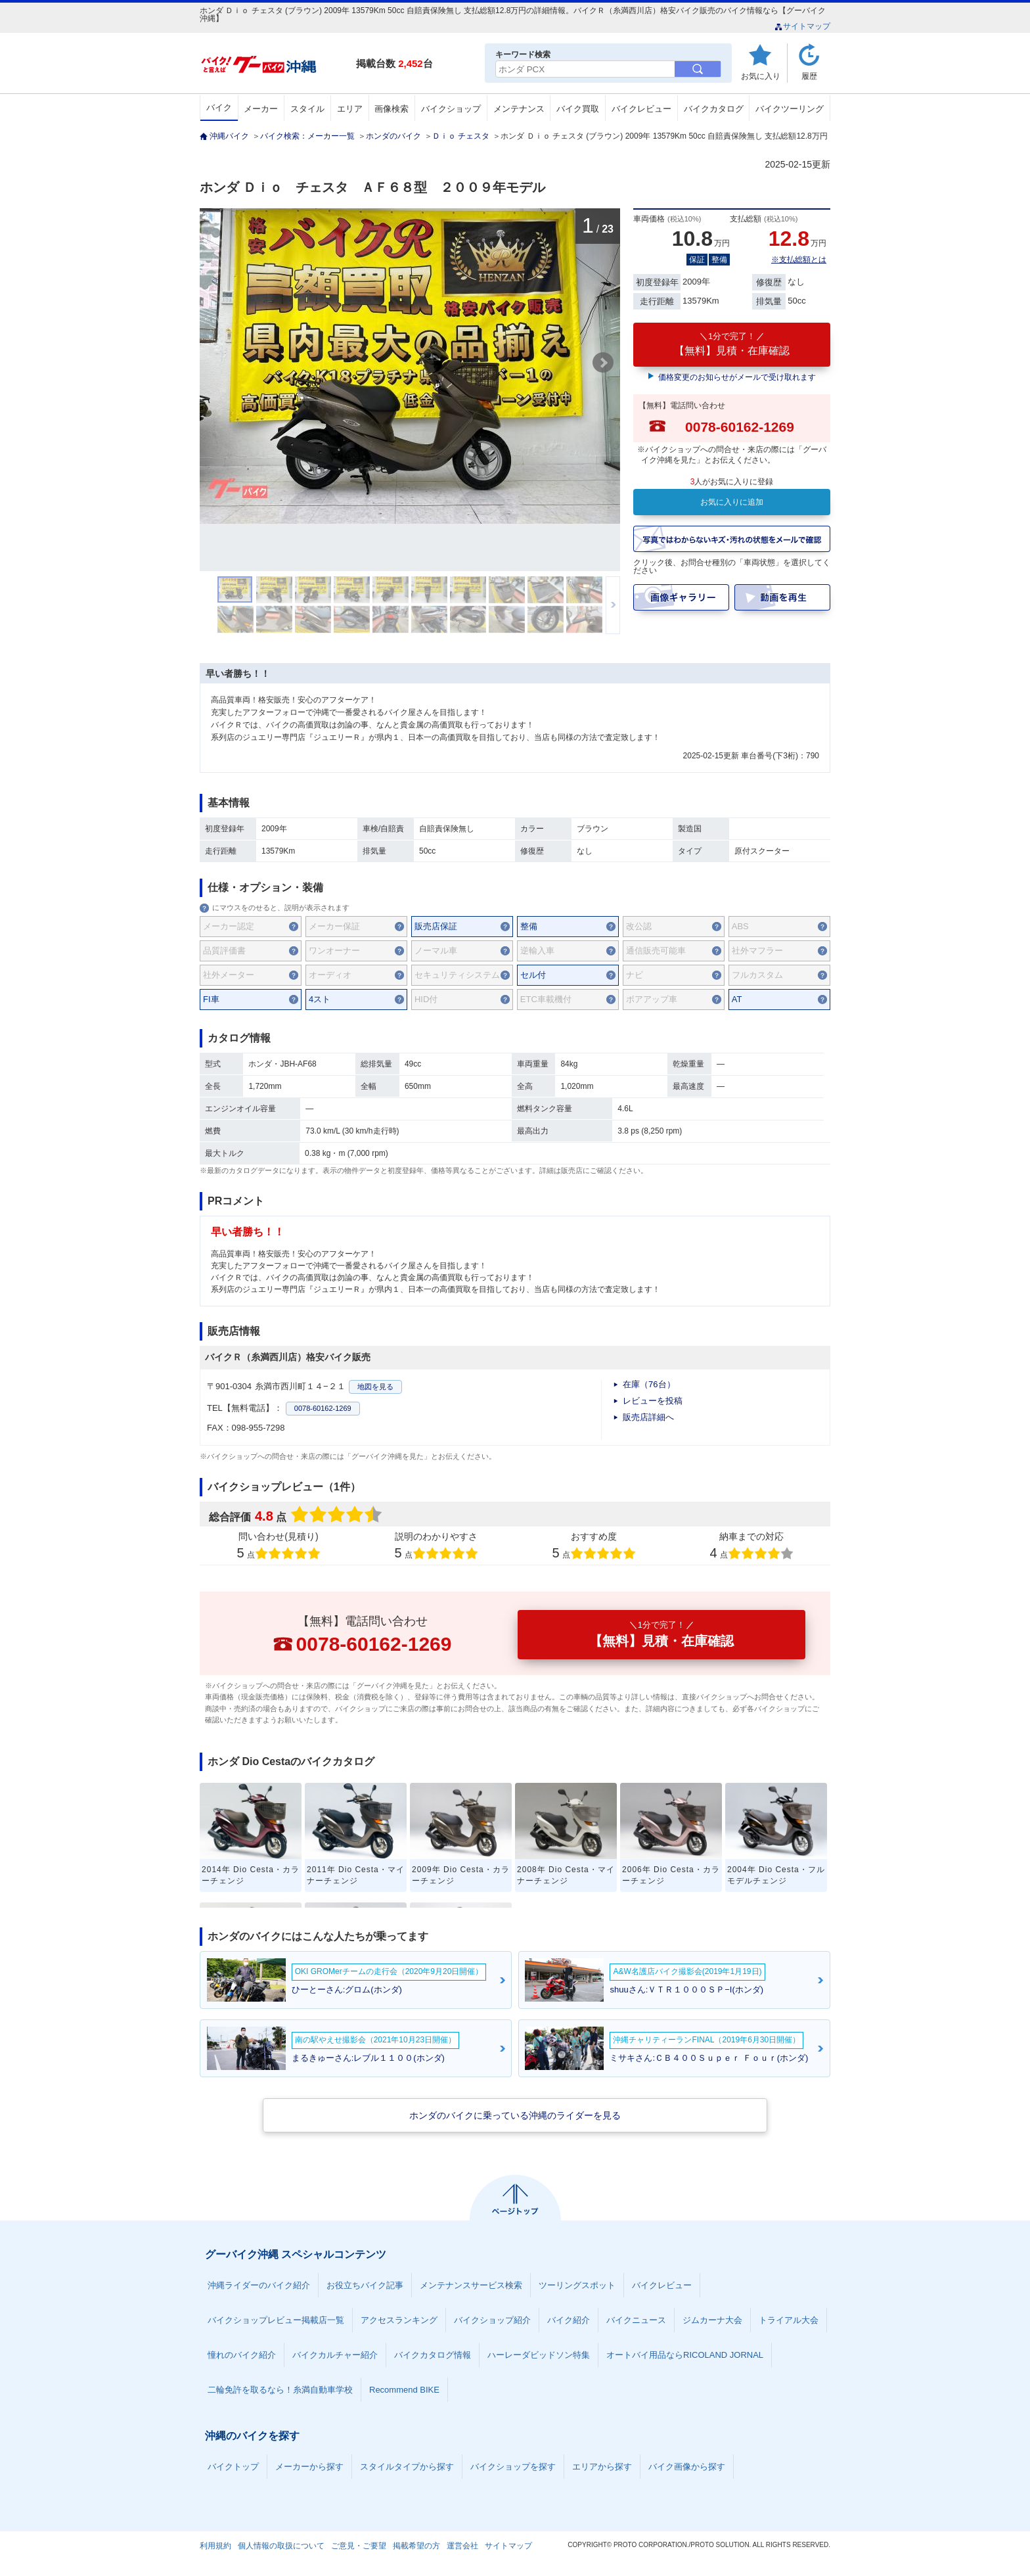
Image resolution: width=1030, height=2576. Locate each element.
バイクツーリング (789, 109)
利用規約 (215, 2545)
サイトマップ (802, 26)
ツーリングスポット (577, 2285)
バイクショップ (451, 109)
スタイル (307, 109)
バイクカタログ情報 (432, 2355)
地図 (375, 1387)
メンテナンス (519, 109)
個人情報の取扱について (281, 2545)
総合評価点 (297, 1516)
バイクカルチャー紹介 (335, 2355)
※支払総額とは (798, 259)
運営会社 (462, 2545)
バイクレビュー (641, 109)
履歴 (809, 76)
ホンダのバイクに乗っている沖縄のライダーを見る (515, 2115)
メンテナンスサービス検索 (471, 2285)
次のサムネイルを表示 (613, 605)
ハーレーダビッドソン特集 (538, 2355)
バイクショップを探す (513, 2467)
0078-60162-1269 (322, 1408)
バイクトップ (233, 2467)
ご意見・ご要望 (358, 2545)
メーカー (261, 109)
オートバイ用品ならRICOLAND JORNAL (684, 2355)
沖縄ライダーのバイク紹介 (259, 2285)
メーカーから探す (309, 2467)
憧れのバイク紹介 (242, 2355)
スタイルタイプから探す (407, 2467)
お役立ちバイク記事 (364, 2285)
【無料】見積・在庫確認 (731, 343)
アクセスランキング (399, 2320)
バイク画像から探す (686, 2467)
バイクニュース (636, 2320)
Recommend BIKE (404, 2390)
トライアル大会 (788, 2320)
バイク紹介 (568, 2320)
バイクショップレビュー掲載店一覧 (276, 2320)
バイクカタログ (714, 109)
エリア (350, 109)
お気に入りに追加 (731, 502)
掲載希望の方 (416, 2545)
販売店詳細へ (648, 1417)
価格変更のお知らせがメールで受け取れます (737, 377)
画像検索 (391, 109)
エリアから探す (602, 2467)
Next (603, 362)
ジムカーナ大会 (712, 2320)
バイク (219, 107)
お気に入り (760, 76)
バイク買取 (577, 109)
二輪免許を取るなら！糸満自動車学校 (280, 2390)
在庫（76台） (649, 1384)
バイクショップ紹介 (492, 2320)
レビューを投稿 (653, 1401)
